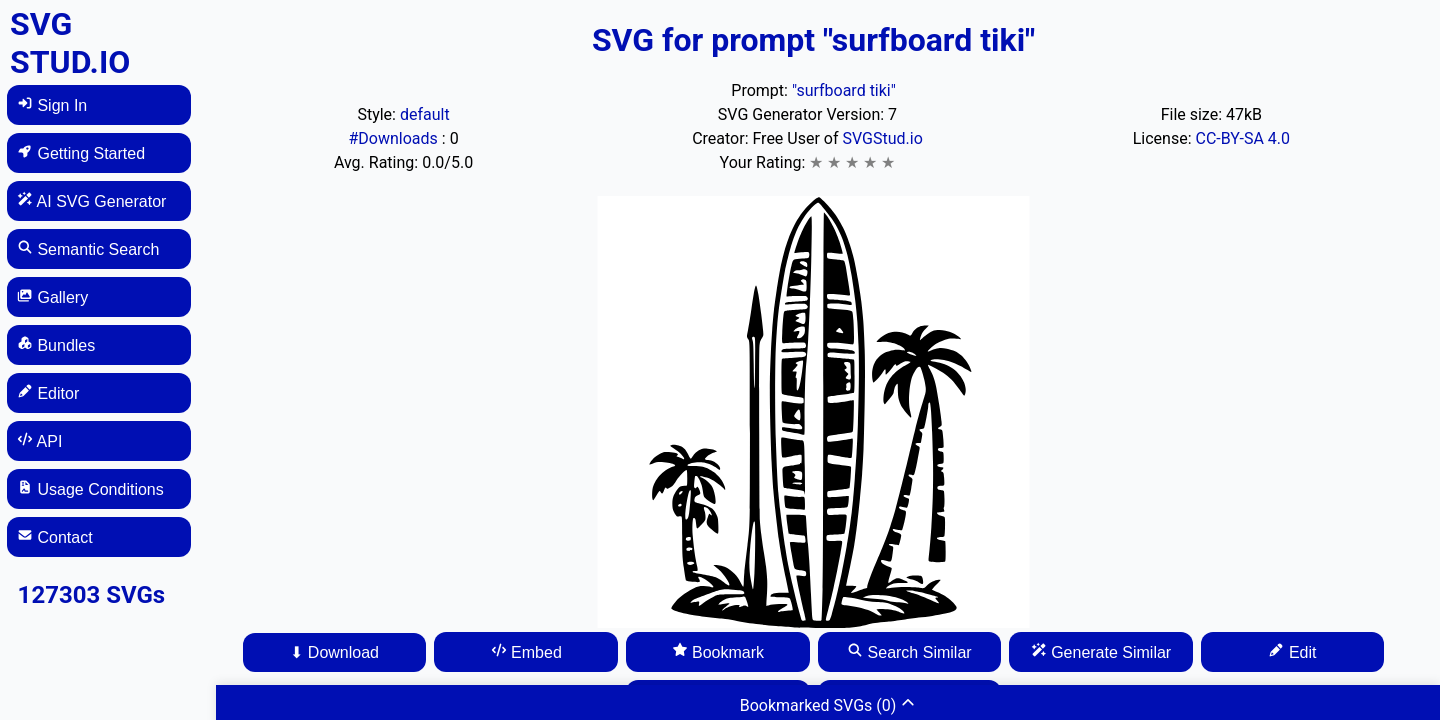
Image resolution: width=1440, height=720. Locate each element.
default (425, 114)
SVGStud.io (882, 138)
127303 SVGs (92, 595)
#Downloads (394, 138)
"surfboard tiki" (844, 90)
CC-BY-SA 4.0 (1242, 138)
